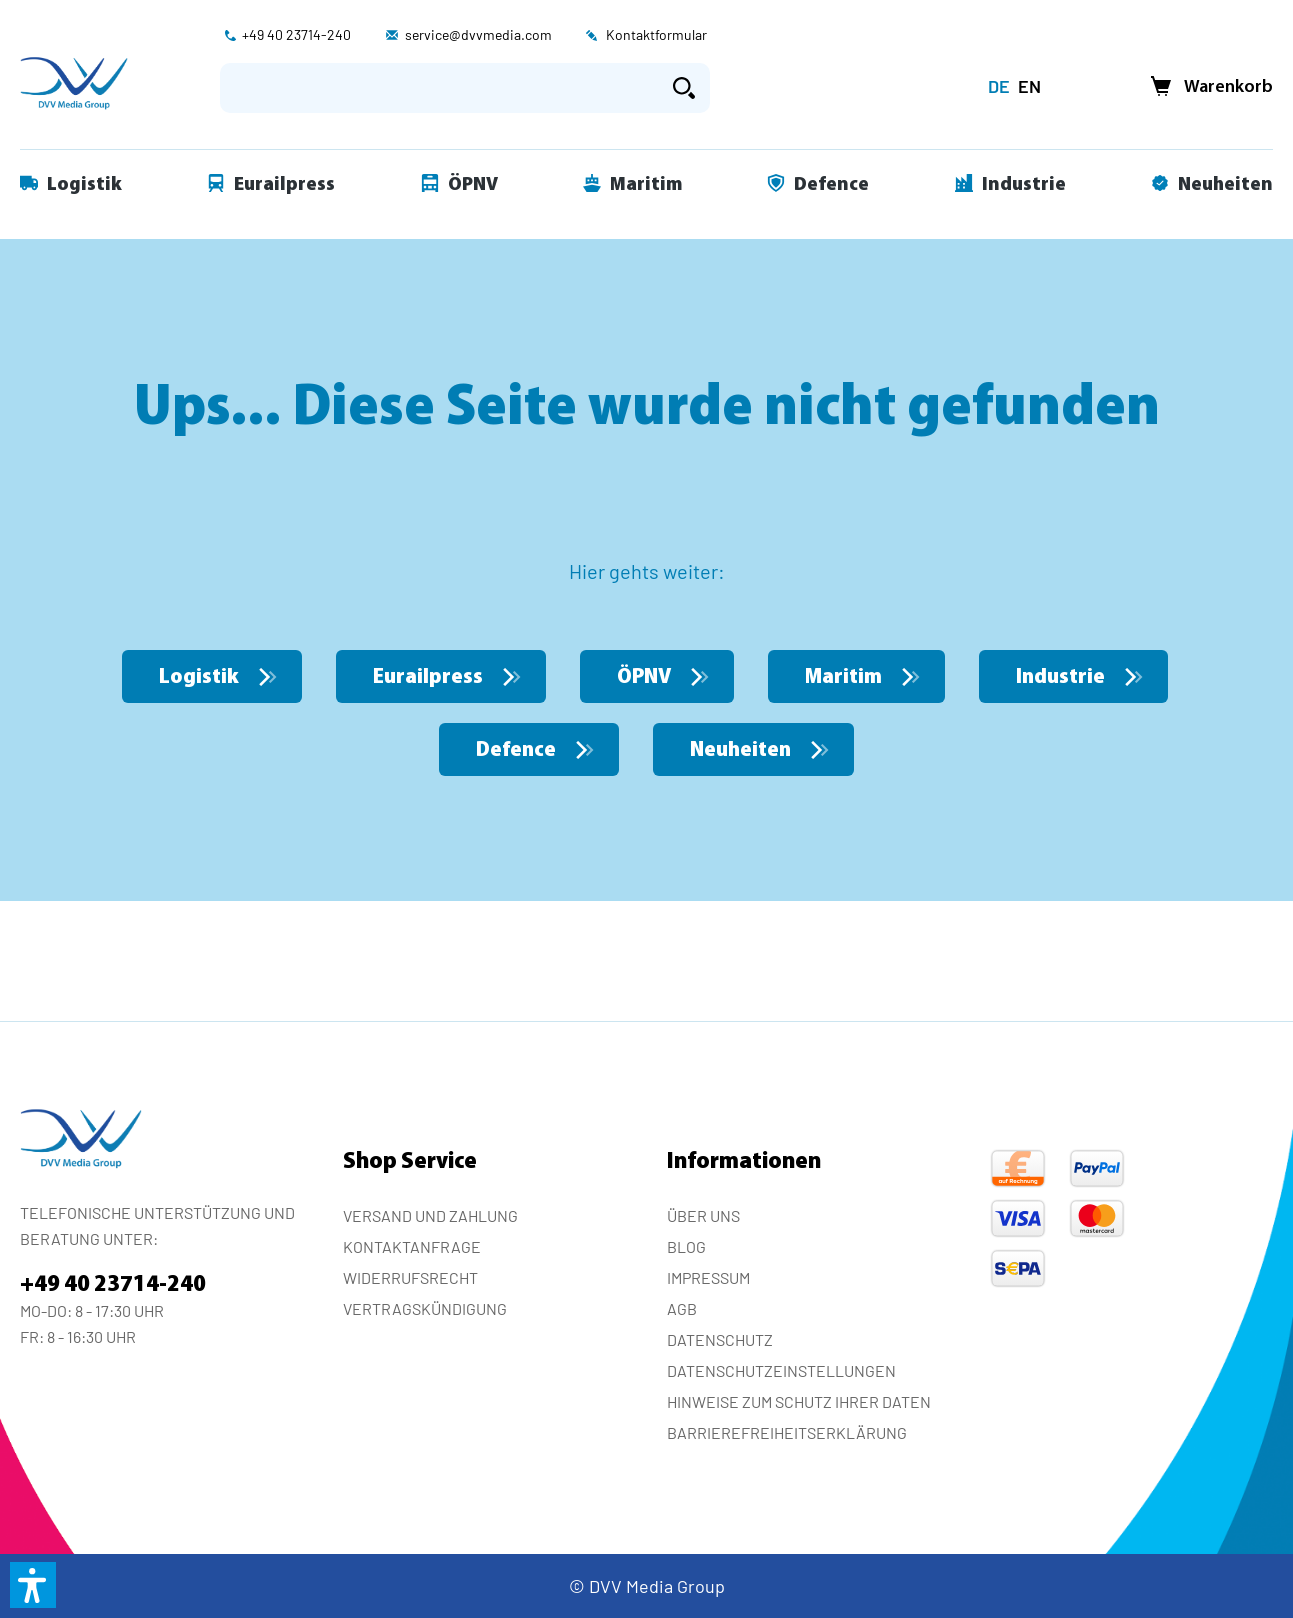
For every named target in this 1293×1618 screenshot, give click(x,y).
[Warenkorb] (1206, 87)
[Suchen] (684, 88)
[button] (33, 1585)
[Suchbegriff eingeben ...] (439, 88)
